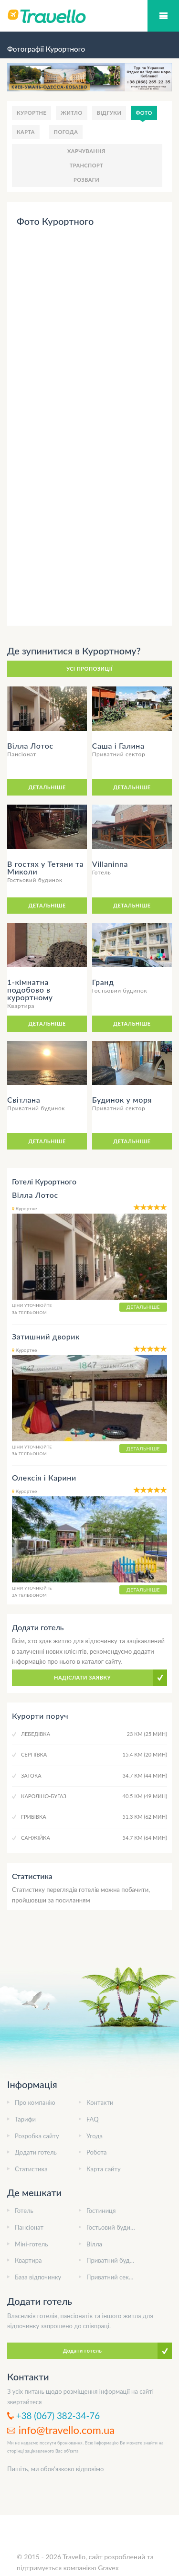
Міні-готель (31, 2244)
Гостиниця (101, 2210)
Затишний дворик (46, 1336)
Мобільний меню (163, 16)
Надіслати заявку (82, 1677)
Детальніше (47, 787)
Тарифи (25, 2119)
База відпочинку (38, 2277)
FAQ (92, 2119)
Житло (72, 113)
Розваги (86, 180)
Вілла (94, 2244)
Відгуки (109, 113)
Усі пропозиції (89, 668)
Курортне (31, 113)
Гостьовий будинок (113, 2227)
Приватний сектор (112, 2277)
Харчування (86, 151)
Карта (26, 132)
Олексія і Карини (44, 1477)
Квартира (28, 2260)
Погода (66, 132)
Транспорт (87, 165)
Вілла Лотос (35, 1194)
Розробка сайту (37, 2136)
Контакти (100, 2102)
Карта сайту (103, 2169)
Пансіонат (29, 2227)
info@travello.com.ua (67, 2429)
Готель (24, 2210)
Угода (94, 2136)
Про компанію (35, 2102)
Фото (144, 113)
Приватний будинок (114, 2260)
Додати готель (36, 2152)
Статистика (31, 2169)
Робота (96, 2152)
